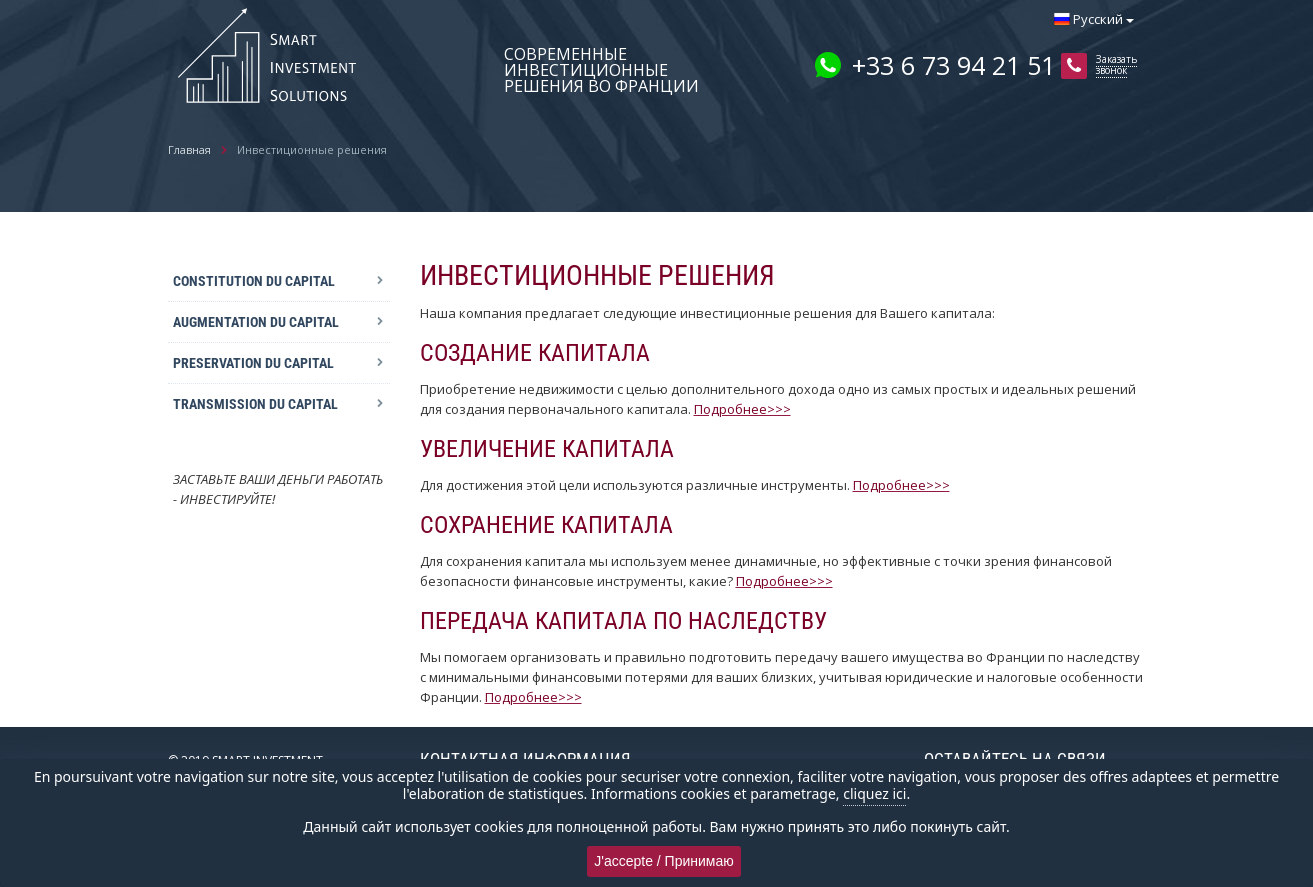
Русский (1094, 19)
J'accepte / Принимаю (664, 861)
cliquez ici (874, 793)
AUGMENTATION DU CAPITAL (256, 322)
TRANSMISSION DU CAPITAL (255, 404)
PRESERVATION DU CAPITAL (253, 363)
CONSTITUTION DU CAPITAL (254, 281)
